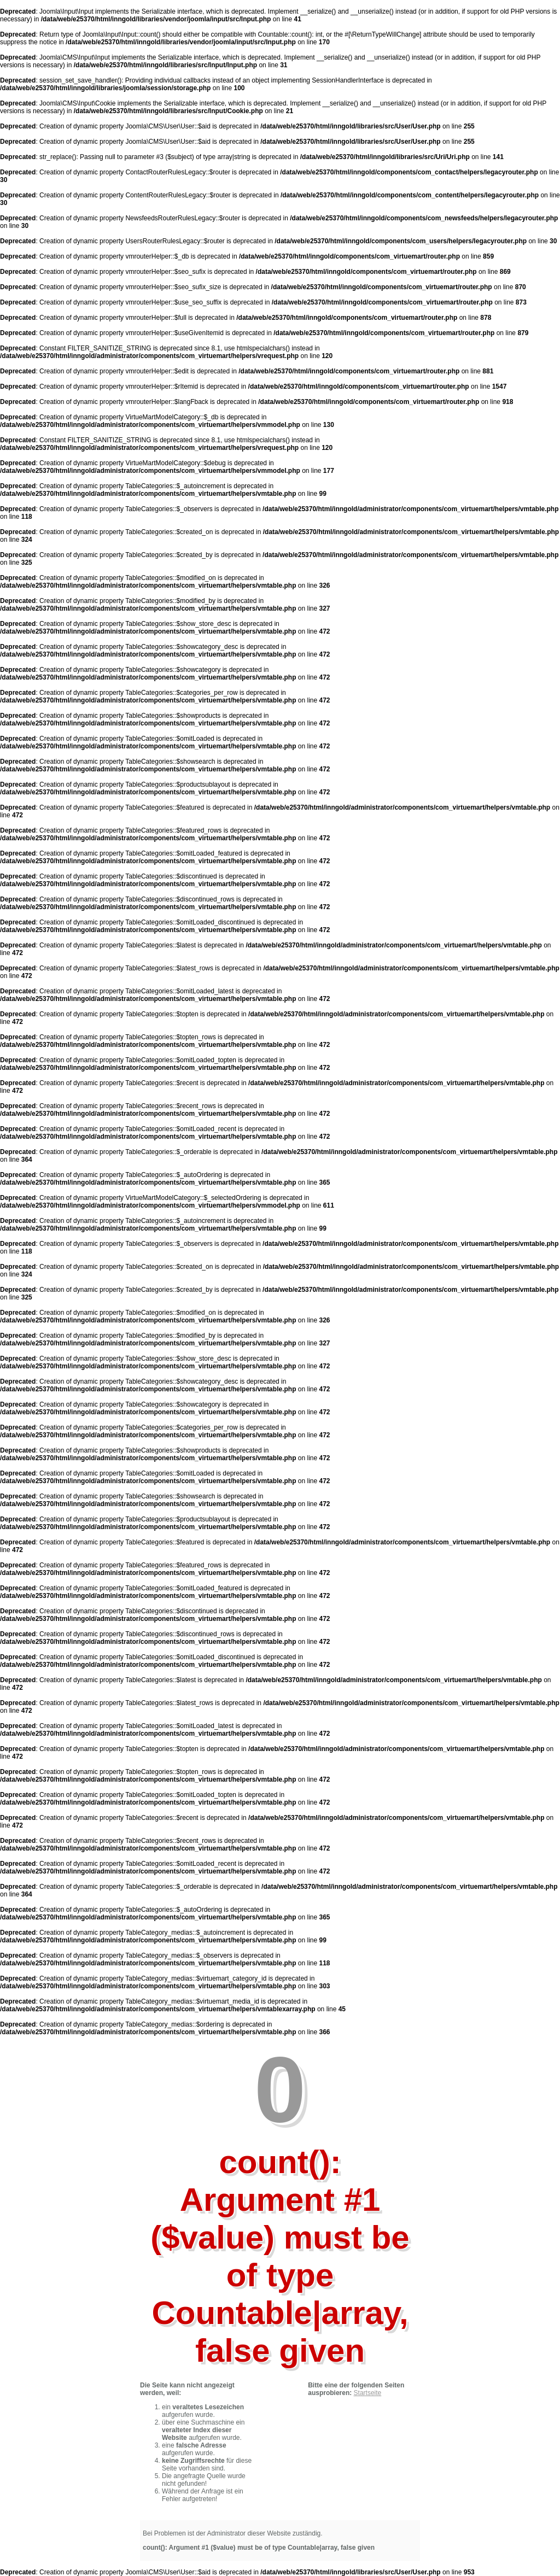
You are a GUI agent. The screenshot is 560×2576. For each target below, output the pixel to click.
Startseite (368, 2393)
